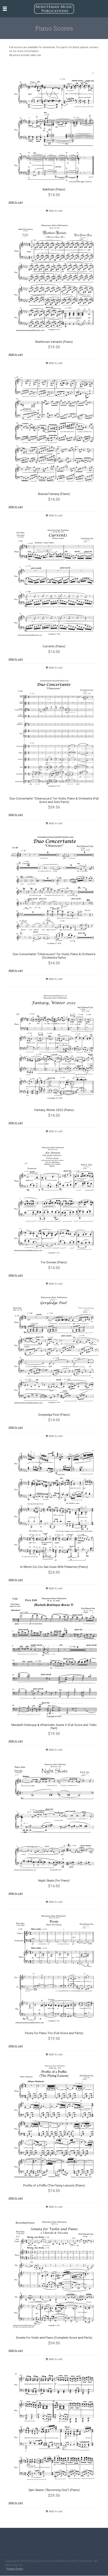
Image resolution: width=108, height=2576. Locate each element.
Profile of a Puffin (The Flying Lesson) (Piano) (54, 2185)
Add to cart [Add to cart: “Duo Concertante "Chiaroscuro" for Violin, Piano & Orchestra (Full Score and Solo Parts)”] (56, 823)
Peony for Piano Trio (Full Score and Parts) (54, 2033)
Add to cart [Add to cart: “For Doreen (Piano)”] (56, 1283)
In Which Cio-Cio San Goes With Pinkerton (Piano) (54, 1567)
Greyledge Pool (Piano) (54, 1414)
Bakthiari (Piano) (54, 189)
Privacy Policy (15, 2569)
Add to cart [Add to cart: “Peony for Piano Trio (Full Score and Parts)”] (56, 2054)
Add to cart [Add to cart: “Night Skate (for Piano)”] (56, 1902)
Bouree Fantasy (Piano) (54, 494)
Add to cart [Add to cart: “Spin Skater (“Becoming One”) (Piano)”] (56, 2511)
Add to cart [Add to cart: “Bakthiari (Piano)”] (56, 210)
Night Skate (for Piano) (54, 1880)
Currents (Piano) (54, 646)
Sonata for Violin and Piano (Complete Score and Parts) (54, 2337)
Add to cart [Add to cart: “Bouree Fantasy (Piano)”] (56, 515)
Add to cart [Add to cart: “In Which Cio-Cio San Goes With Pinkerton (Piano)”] (56, 1588)
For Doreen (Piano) (54, 1262)
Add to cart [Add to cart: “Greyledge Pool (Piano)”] (56, 1436)
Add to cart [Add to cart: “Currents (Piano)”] (56, 667)
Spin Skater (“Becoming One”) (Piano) (54, 2490)
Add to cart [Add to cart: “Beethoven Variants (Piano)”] (56, 363)
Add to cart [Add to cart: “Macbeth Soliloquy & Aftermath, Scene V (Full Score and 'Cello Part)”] (56, 1749)
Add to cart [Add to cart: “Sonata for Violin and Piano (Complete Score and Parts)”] (56, 2359)
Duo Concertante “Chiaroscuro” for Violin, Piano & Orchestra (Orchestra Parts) (54, 955)
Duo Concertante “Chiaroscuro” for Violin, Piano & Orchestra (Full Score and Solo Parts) (54, 800)
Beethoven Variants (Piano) (54, 342)
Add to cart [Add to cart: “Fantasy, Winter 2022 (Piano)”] (56, 1131)
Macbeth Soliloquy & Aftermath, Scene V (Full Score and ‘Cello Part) (54, 1726)
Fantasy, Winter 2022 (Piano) (54, 1110)
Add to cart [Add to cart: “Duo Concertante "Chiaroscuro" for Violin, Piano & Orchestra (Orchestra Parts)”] (56, 979)
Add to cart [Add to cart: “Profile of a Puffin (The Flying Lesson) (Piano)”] (56, 2206)
